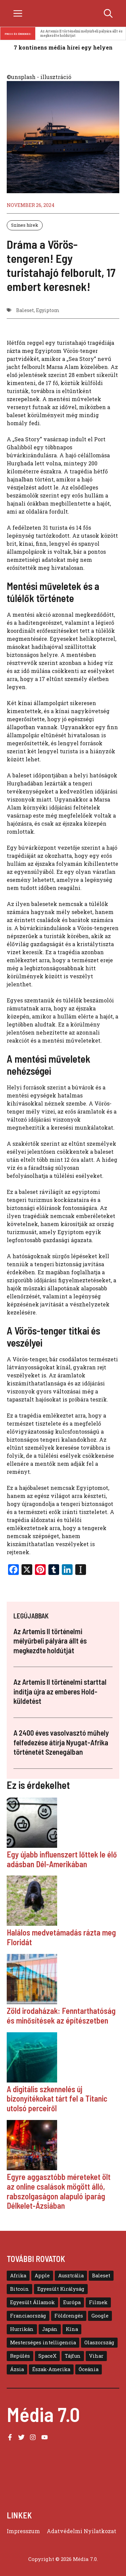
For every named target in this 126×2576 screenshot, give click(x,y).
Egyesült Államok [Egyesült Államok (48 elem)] (32, 2302)
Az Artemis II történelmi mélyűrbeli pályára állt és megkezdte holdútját (81, 33)
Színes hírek (24, 225)
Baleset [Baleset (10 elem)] (101, 2275)
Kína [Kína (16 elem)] (72, 2329)
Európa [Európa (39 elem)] (72, 2302)
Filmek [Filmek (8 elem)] (98, 2302)
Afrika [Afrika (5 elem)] (18, 2275)
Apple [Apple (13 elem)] (42, 2275)
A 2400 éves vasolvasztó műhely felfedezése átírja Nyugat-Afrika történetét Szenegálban (61, 1742)
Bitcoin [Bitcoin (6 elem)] (19, 2289)
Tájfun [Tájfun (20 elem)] (73, 2356)
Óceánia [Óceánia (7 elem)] (88, 2369)
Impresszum (23, 2530)
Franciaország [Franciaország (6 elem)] (28, 2316)
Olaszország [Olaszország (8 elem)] (99, 2342)
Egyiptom (47, 310)
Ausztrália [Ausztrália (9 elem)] (71, 2275)
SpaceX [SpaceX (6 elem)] (47, 2356)
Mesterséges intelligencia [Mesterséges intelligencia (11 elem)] (43, 2342)
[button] (108, 13)
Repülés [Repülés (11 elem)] (20, 2356)
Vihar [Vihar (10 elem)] (96, 2356)
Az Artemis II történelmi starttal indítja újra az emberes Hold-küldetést (60, 1691)
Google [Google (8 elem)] (100, 2316)
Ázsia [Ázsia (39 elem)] (17, 2369)
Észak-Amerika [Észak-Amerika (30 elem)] (51, 2369)
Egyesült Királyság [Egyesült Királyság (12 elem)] (60, 2289)
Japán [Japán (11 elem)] (49, 2329)
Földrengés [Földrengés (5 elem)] (68, 2316)
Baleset (25, 310)
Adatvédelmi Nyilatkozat (81, 2530)
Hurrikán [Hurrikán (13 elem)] (22, 2329)
